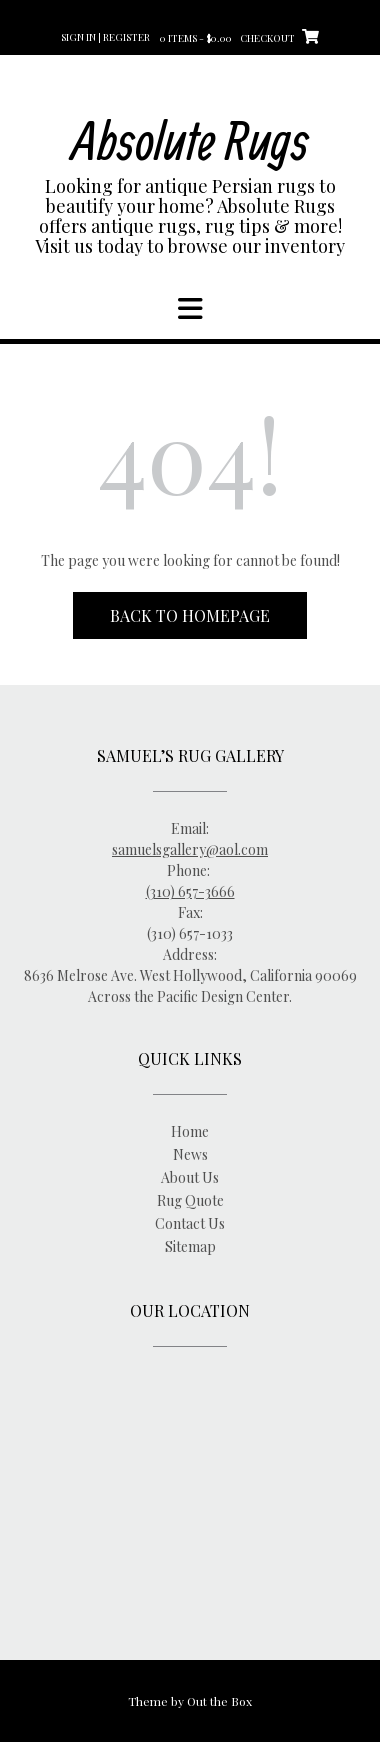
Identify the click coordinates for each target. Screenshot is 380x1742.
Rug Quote (190, 1200)
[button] (190, 309)
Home (190, 1131)
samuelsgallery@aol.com (190, 849)
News (190, 1154)
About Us (190, 1177)
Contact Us (190, 1223)
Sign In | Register (105, 37)
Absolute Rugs (190, 139)
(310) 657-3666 (190, 891)
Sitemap (190, 1246)
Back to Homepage (190, 615)
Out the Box (219, 1701)
